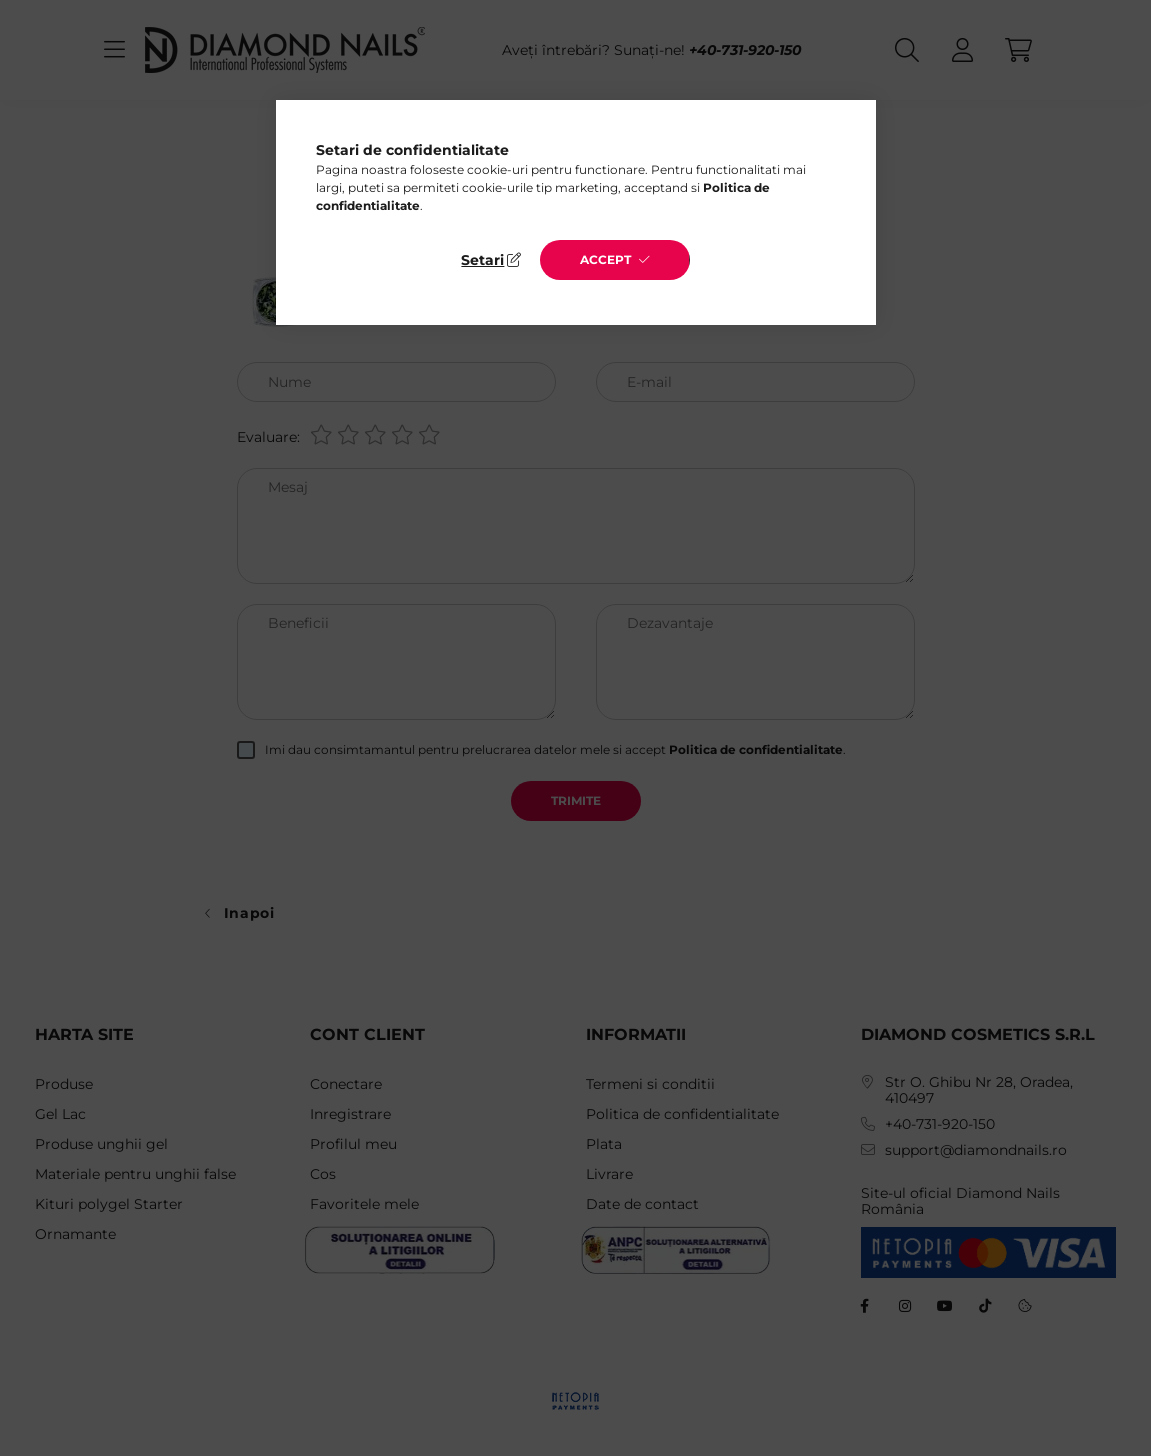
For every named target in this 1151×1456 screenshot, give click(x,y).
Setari (482, 260)
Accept (605, 259)
